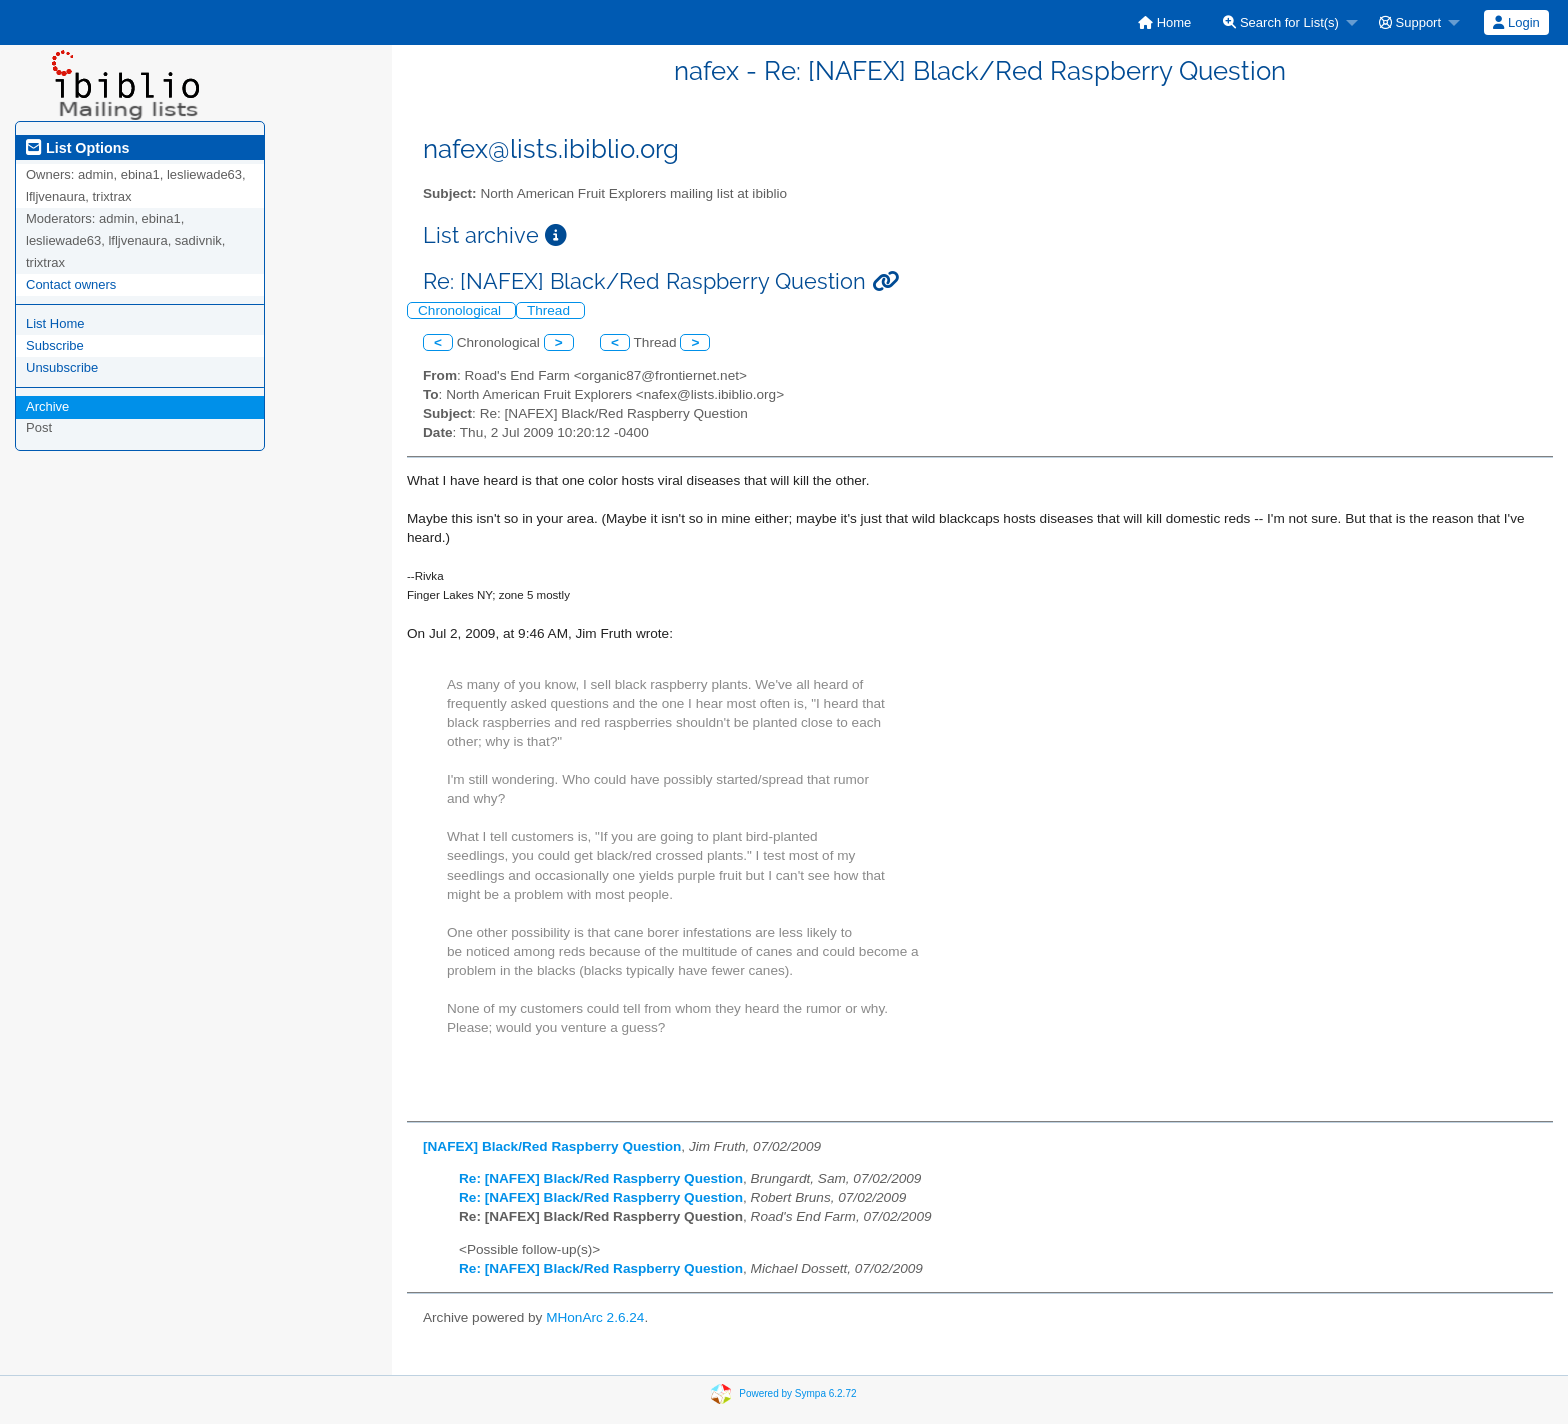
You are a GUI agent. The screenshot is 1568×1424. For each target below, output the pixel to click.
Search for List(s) (1281, 22)
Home (1164, 22)
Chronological (461, 310)
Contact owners (71, 284)
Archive (47, 406)
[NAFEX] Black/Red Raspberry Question (552, 1146)
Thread (550, 310)
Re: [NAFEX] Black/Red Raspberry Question (601, 1178)
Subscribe (55, 345)
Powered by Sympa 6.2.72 (797, 1392)
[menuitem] (1164, 22)
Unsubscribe (62, 367)
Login (1516, 22)
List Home (55, 323)
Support (1410, 22)
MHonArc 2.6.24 (595, 1317)
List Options (77, 148)
